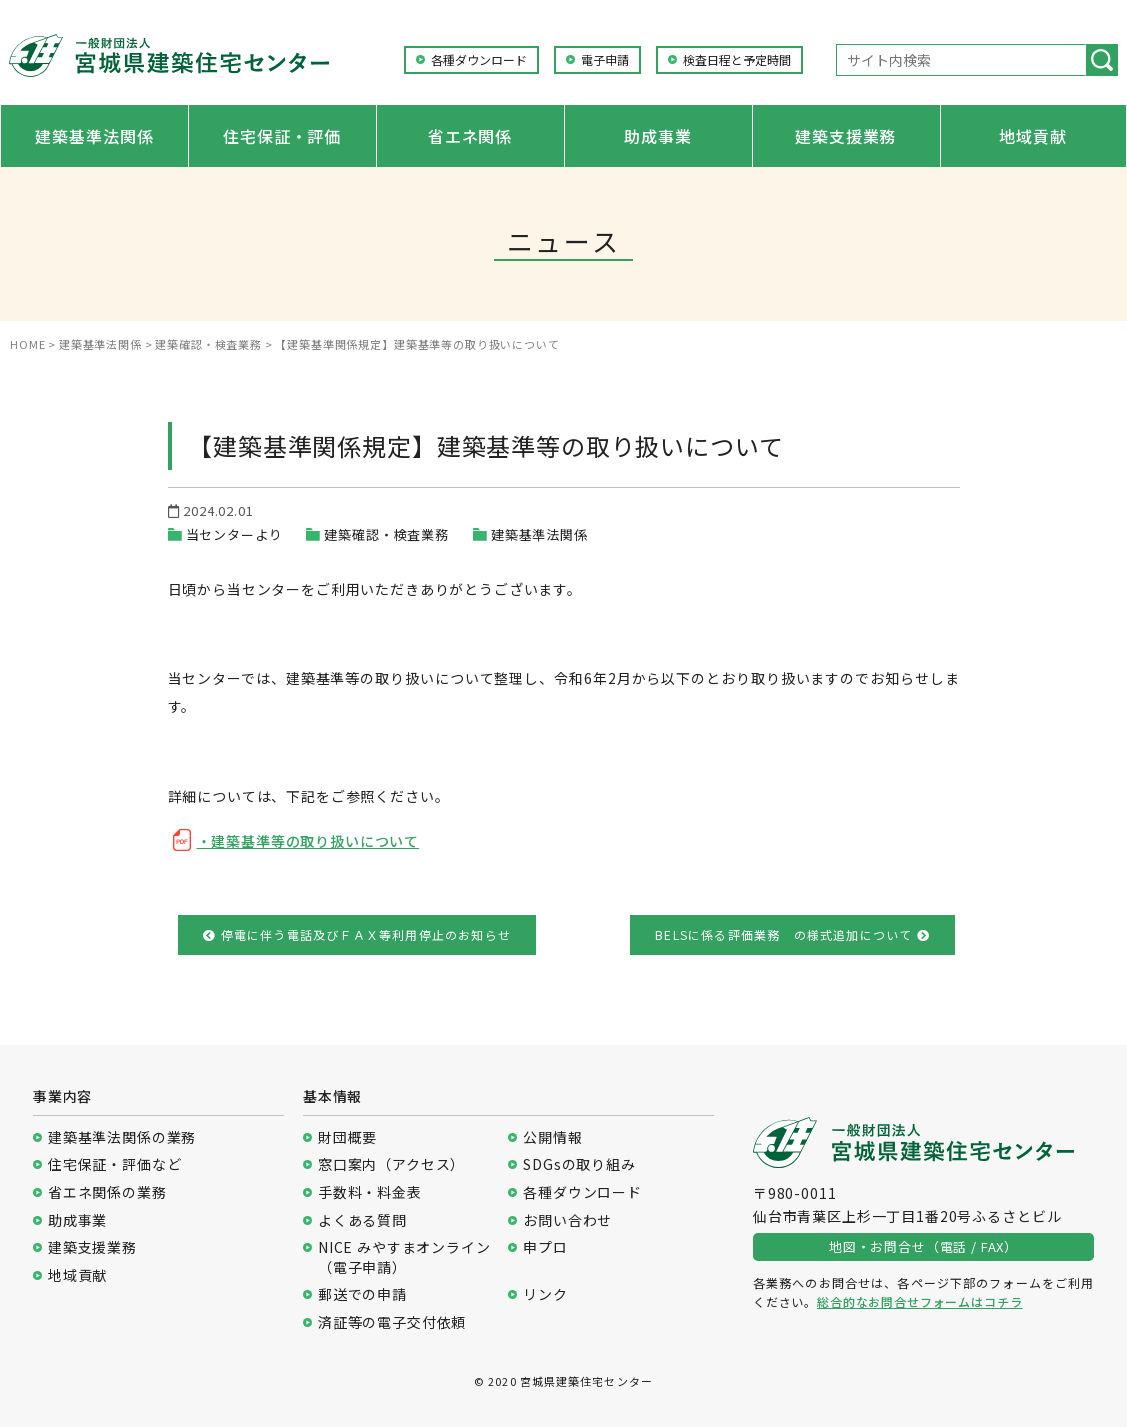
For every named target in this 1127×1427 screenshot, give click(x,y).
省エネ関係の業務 (107, 1192)
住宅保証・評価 (282, 136)
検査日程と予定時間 (737, 60)
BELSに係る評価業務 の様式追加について (792, 934)
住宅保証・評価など (115, 1164)
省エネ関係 (470, 136)
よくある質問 (362, 1220)
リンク (545, 1294)
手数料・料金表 (370, 1192)
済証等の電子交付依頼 (392, 1322)
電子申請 (605, 60)
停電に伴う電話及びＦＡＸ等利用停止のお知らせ (357, 934)
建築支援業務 (845, 136)
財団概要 (347, 1137)
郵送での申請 (362, 1294)
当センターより (234, 534)
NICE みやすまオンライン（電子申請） (404, 1257)
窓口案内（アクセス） (391, 1164)
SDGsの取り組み (579, 1164)
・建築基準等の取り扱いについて (308, 841)
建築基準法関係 (94, 136)
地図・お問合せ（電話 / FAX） (923, 1246)
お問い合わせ (567, 1220)
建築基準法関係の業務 (122, 1137)
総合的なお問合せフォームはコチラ (919, 1301)
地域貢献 (1032, 136)
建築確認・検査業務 (386, 534)
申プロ (545, 1247)
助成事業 (657, 136)
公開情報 (552, 1137)
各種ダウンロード (479, 60)
